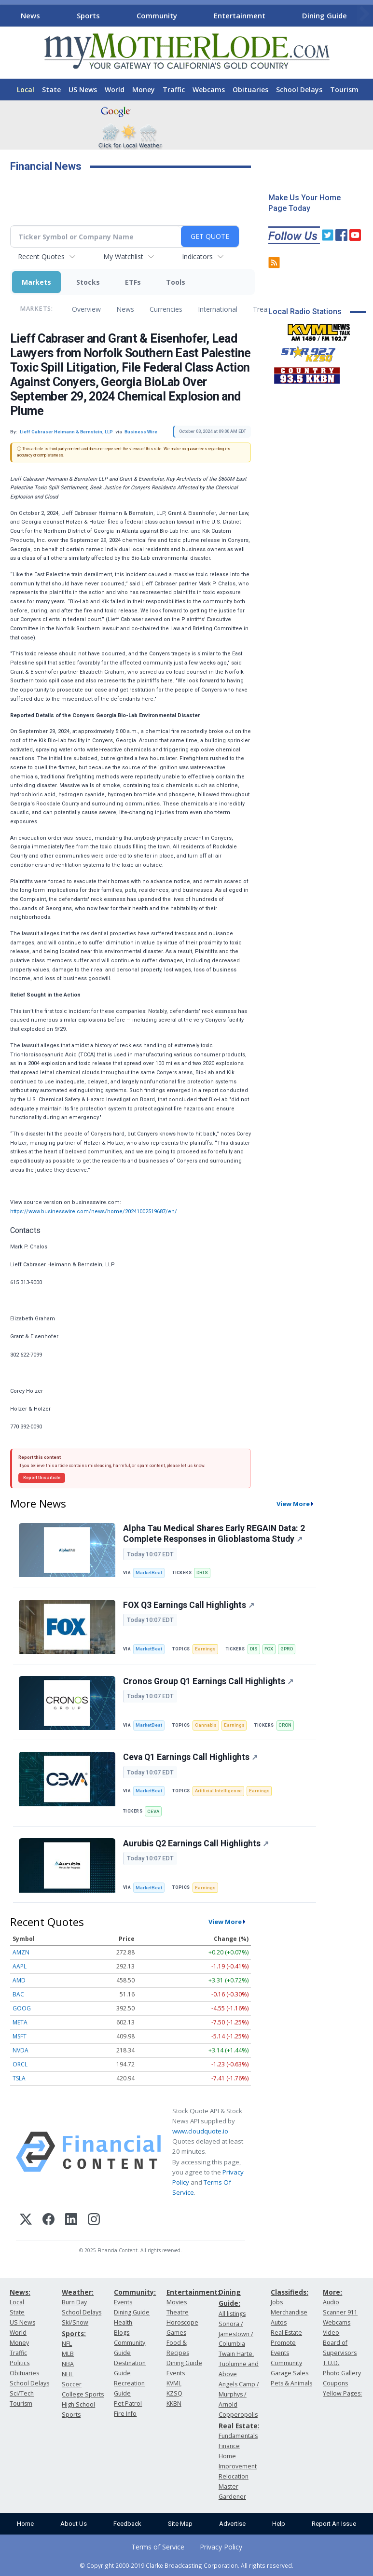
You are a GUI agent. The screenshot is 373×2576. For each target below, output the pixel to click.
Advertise (232, 2523)
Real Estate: (239, 2425)
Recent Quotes (41, 256)
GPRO (286, 1648)
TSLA (19, 2078)
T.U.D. (331, 2363)
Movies (176, 2302)
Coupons (335, 2383)
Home (25, 2523)
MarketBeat (149, 1572)
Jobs (277, 2302)
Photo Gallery (342, 2373)
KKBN (173, 2403)
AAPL (20, 1966)
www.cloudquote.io (200, 2131)
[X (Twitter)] (26, 2220)
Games (176, 2332)
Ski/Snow (75, 2322)
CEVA (153, 1811)
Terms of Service (157, 2546)
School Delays (299, 89)
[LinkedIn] (71, 2220)
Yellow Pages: (342, 2393)
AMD (19, 1980)
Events (123, 2302)
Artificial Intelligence (218, 1790)
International (217, 309)
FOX (268, 1648)
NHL (67, 2374)
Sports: (74, 2333)
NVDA (20, 2050)
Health (123, 2322)
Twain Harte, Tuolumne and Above (239, 2364)
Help (278, 2523)
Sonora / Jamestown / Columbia (236, 2334)
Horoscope (182, 2322)
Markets (36, 282)
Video (331, 2332)
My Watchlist (123, 256)
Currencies (166, 309)
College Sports (83, 2394)
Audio (331, 2302)
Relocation (234, 2476)
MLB (68, 2354)
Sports (88, 15)
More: (332, 2292)
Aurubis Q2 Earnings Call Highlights (196, 1843)
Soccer (72, 2384)
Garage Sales (289, 2373)
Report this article (41, 1477)
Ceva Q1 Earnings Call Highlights (190, 1757)
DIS (254, 1648)
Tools (175, 282)
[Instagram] (94, 2220)
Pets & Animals (291, 2383)
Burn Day (74, 2302)
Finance (229, 2446)
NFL (67, 2344)
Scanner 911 (340, 2312)
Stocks (88, 282)
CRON (284, 1725)
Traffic (174, 89)
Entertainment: (193, 2292)
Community (157, 15)
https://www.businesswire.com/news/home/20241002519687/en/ (93, 1211)
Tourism (344, 89)
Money (143, 89)
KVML (173, 2383)
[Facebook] (48, 2220)
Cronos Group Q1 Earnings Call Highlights (208, 1681)
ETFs (133, 282)
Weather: (78, 2292)
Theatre (177, 2312)
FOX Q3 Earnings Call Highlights (188, 1605)
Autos (279, 2322)
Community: (135, 2292)
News (30, 15)
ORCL (20, 2064)
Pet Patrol (128, 2403)
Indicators (197, 256)
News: (20, 2292)
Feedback (127, 2523)
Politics (19, 2363)
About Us (73, 2523)
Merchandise (289, 2312)
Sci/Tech (22, 2393)
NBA (68, 2364)
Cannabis (206, 1725)
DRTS (202, 1572)
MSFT (20, 2036)
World (114, 89)
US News (83, 89)
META (20, 2022)
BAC (18, 1994)
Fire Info (125, 2414)
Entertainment (239, 15)
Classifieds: (289, 2292)
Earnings (205, 1648)
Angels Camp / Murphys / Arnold (239, 2394)
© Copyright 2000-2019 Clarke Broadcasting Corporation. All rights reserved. (186, 2565)
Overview (86, 309)
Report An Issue (334, 2523)
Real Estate (286, 2332)
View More (293, 1503)
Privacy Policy (221, 2546)
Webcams (209, 89)
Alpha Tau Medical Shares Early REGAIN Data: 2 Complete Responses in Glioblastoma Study (214, 1533)
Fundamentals (238, 2436)
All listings (232, 2314)
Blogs (121, 2332)
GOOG (22, 2008)
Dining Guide (324, 15)
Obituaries (250, 89)
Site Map (180, 2523)
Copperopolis (238, 2414)
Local (25, 89)
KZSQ (174, 2393)
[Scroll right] (364, 14)
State (51, 89)
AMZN (21, 1952)
